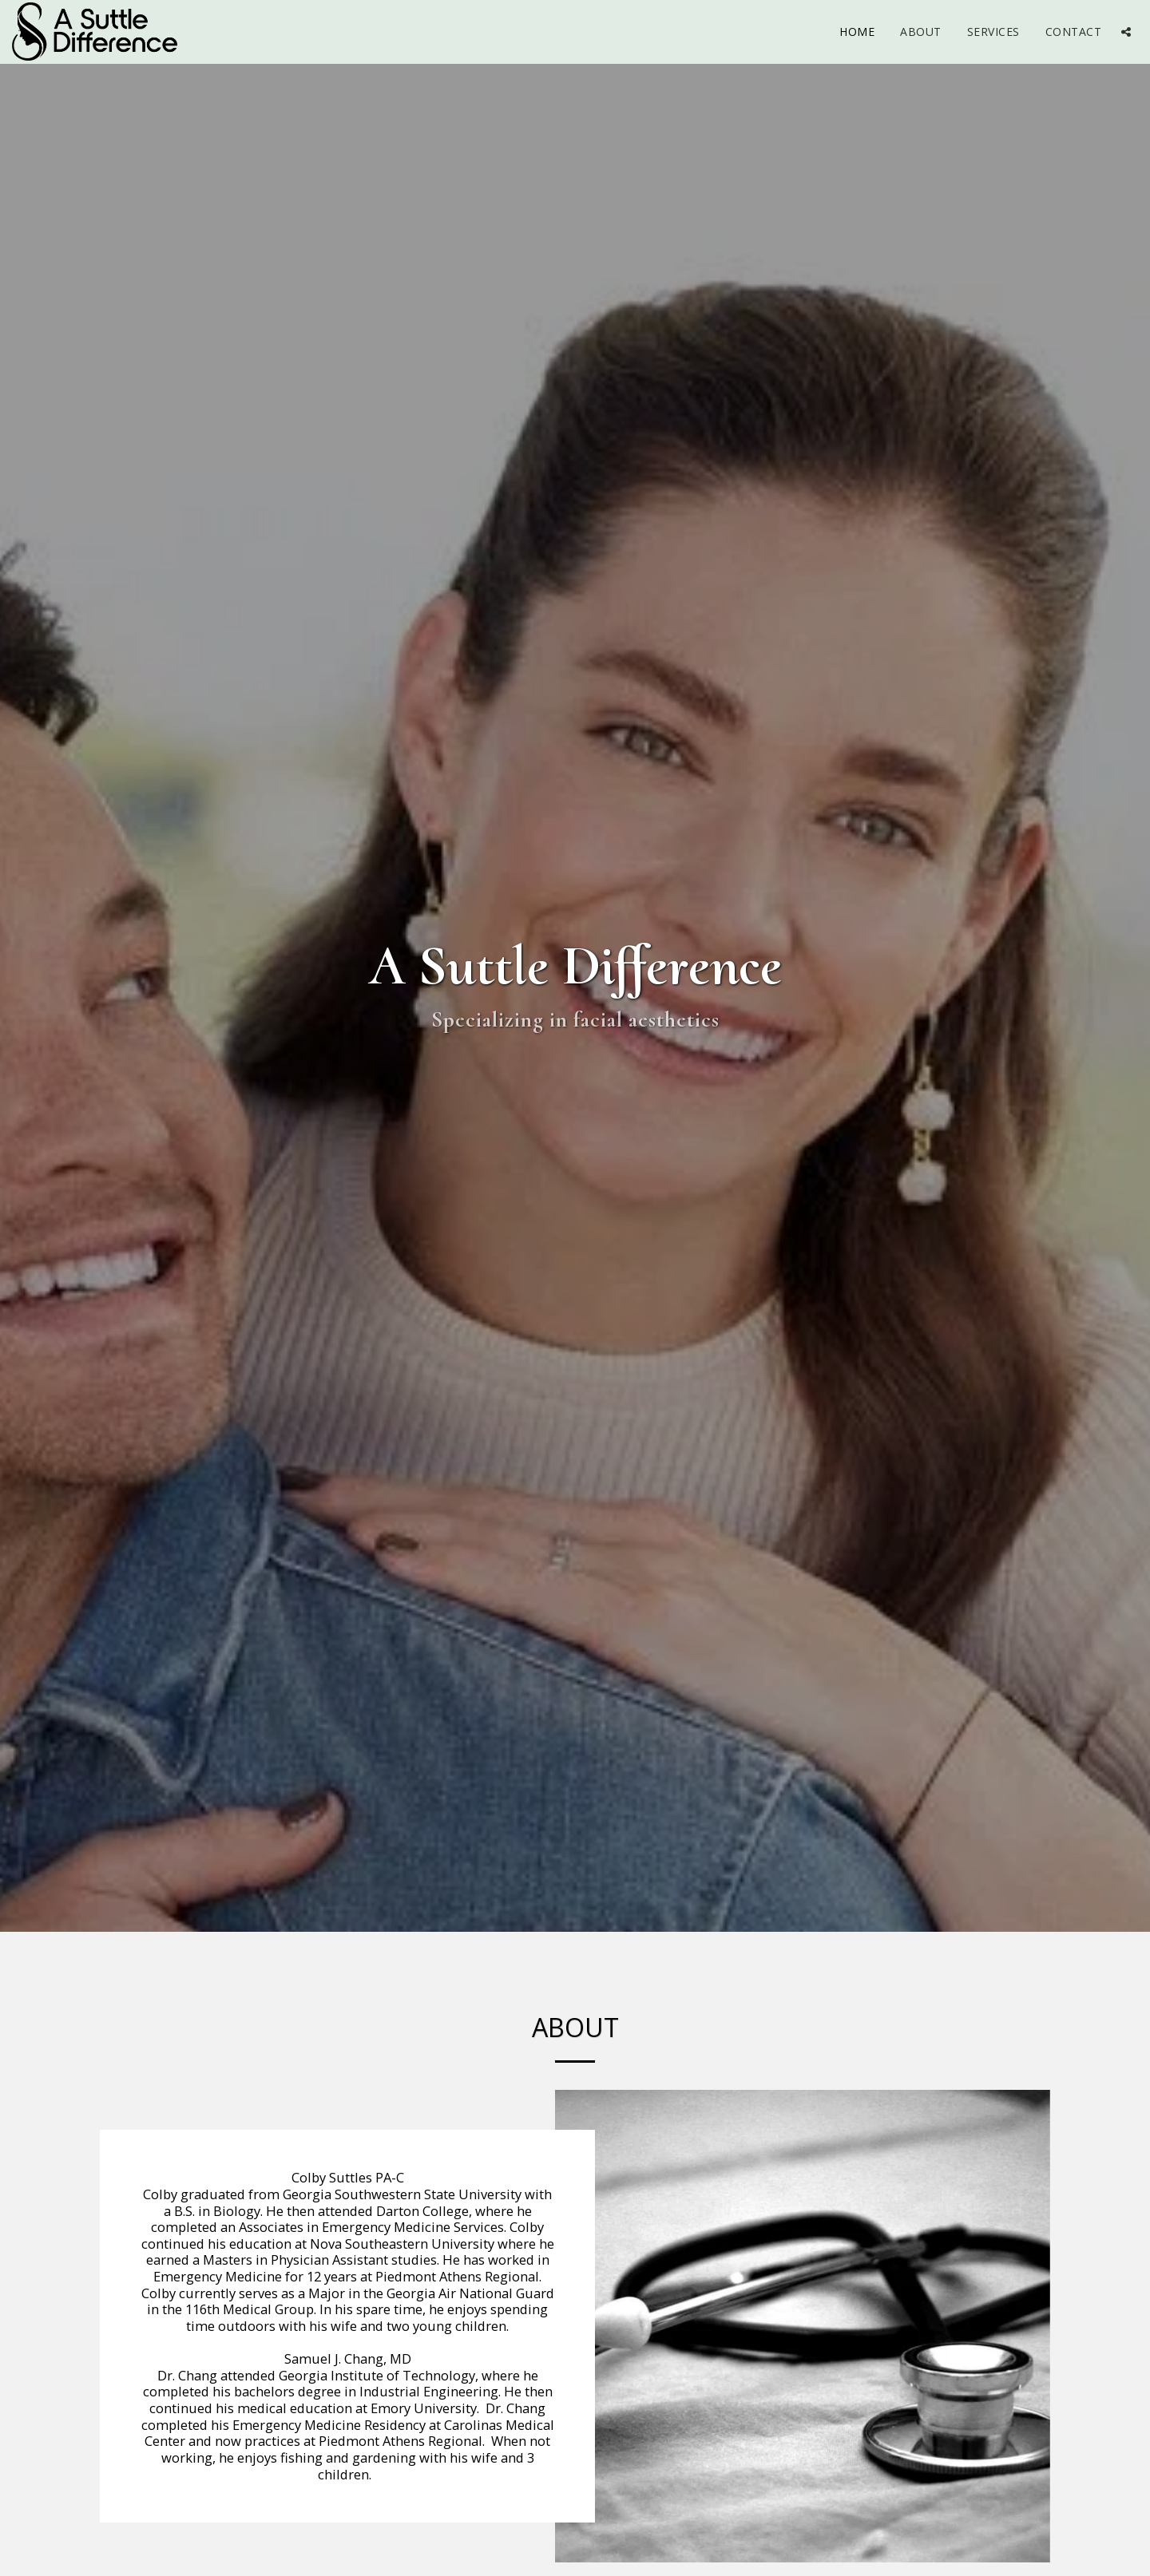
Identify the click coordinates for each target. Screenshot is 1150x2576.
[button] (1126, 32)
